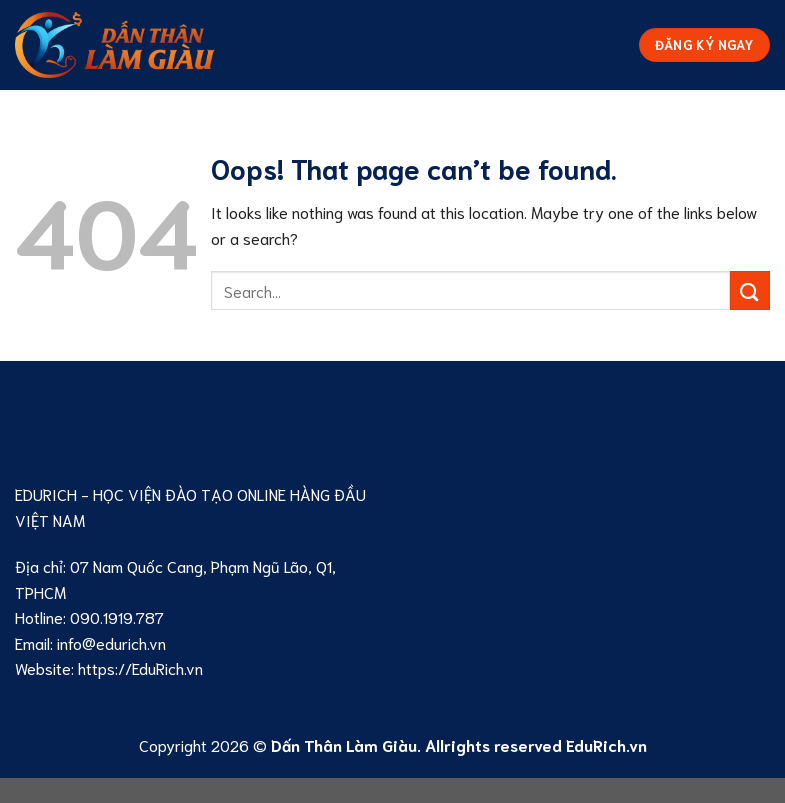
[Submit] (750, 290)
